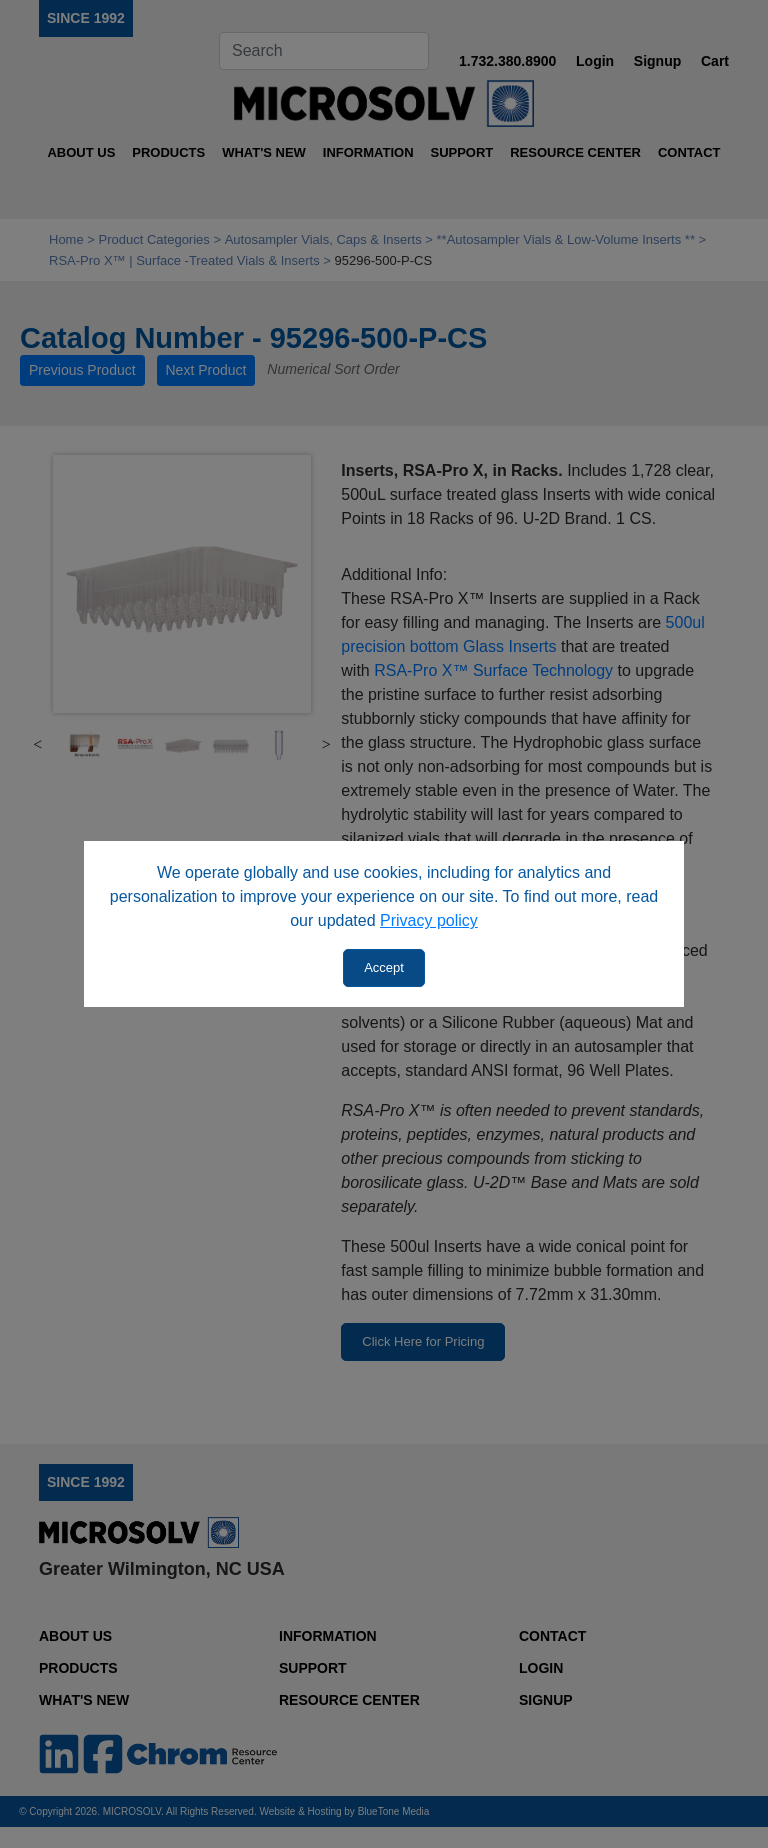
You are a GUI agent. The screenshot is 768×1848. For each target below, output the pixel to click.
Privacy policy (429, 920)
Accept (384, 967)
